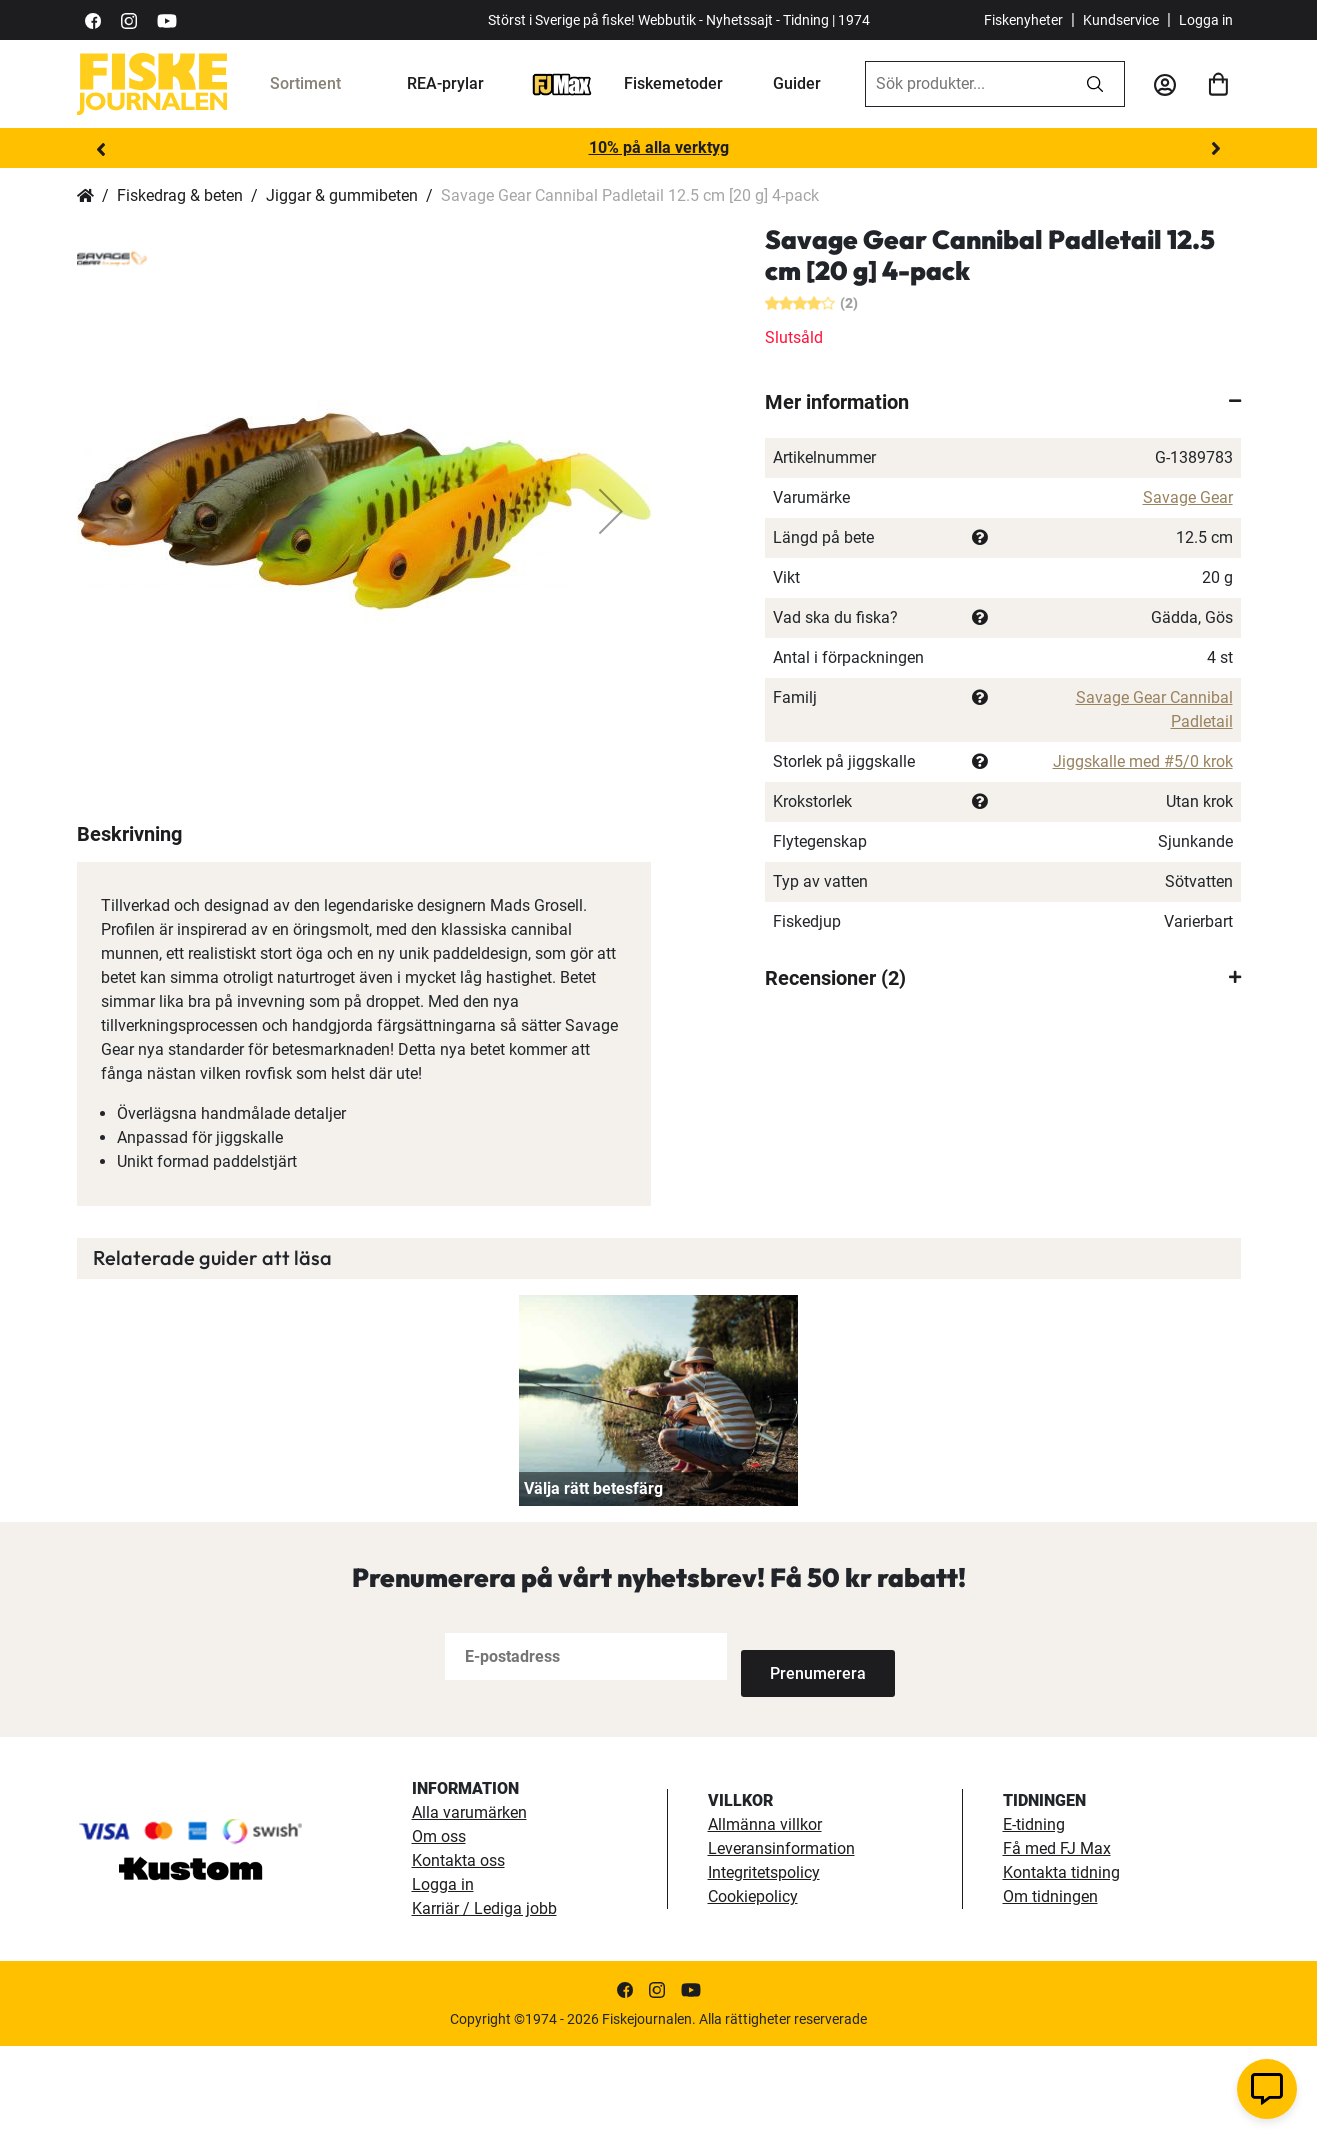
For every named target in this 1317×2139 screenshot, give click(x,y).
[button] (611, 511)
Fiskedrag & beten (180, 195)
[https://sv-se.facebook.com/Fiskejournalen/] (93, 19)
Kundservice (1121, 20)
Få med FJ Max (1057, 1941)
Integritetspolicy (764, 1965)
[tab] (1003, 402)
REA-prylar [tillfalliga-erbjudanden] (445, 83)
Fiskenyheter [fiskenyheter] (1023, 20)
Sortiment (305, 83)
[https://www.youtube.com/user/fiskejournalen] (167, 19)
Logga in (1206, 20)
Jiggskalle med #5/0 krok (1143, 761)
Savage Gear (1188, 497)
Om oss (439, 1929)
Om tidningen (1050, 1989)
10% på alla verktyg (659, 147)
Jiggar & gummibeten (342, 195)
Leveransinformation (781, 1941)
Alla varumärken (469, 1905)
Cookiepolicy (753, 1989)
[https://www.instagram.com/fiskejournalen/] (129, 19)
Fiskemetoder (673, 83)
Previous (102, 149)
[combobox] (966, 84)
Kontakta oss (458, 1953)
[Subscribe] (807, 1750)
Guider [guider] (797, 83)
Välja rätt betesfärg (593, 1582)
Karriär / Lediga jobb (484, 2001)
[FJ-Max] (562, 83)
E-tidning (1034, 1917)
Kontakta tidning (1061, 1965)
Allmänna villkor (765, 1917)
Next (1216, 149)
